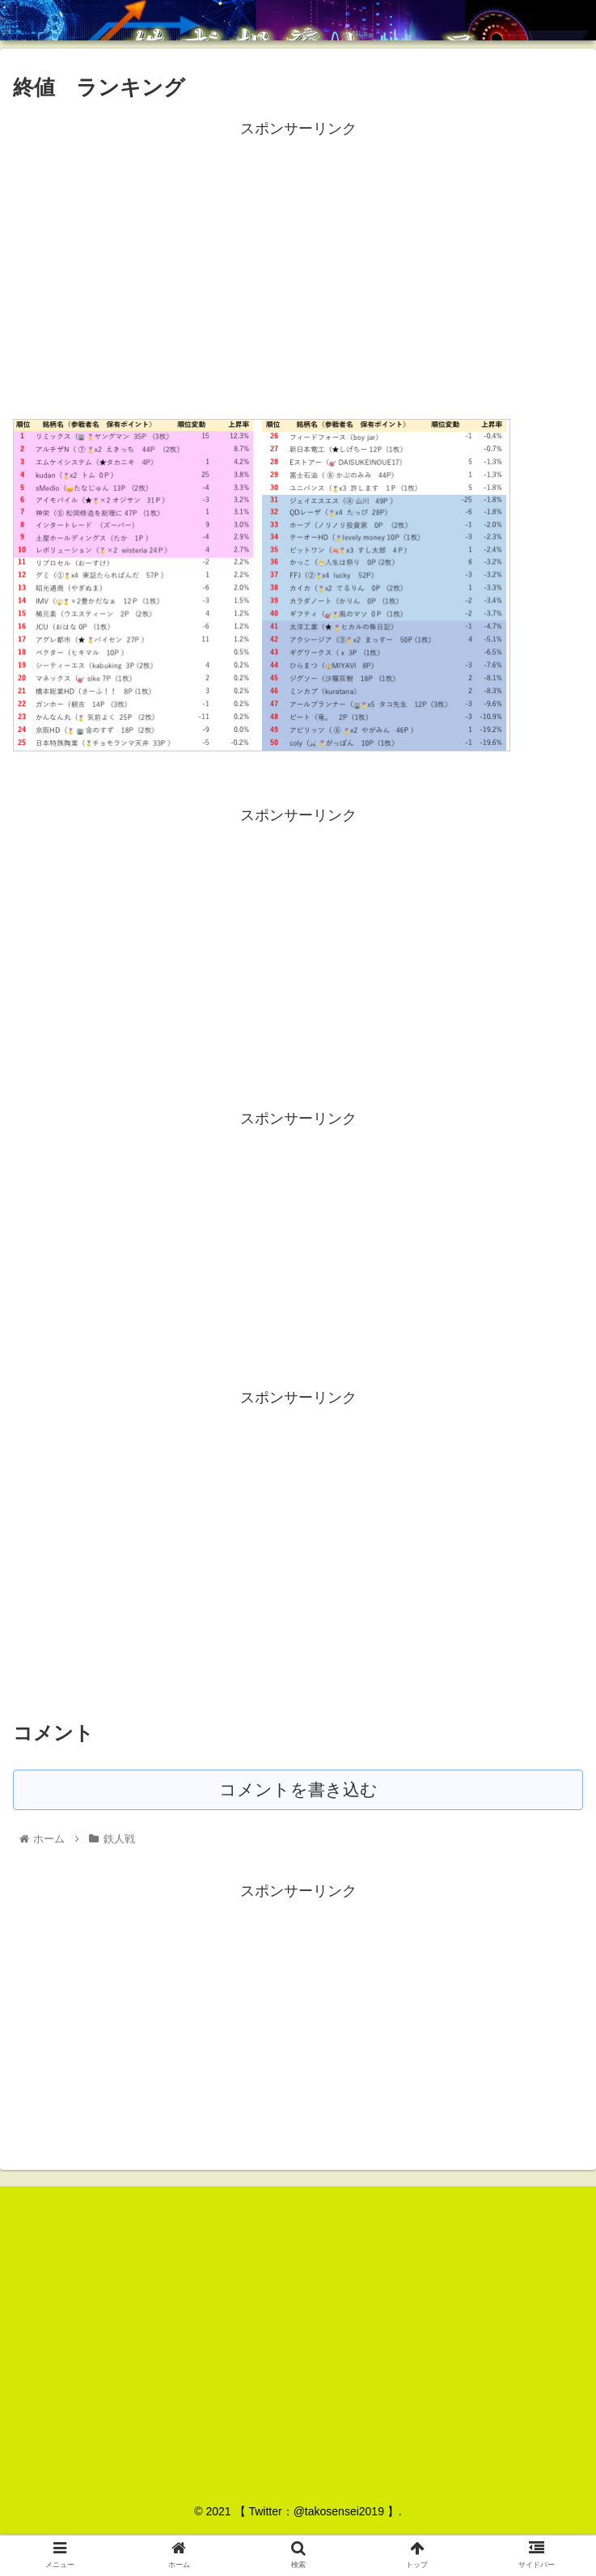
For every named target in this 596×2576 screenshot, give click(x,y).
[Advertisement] (298, 255)
